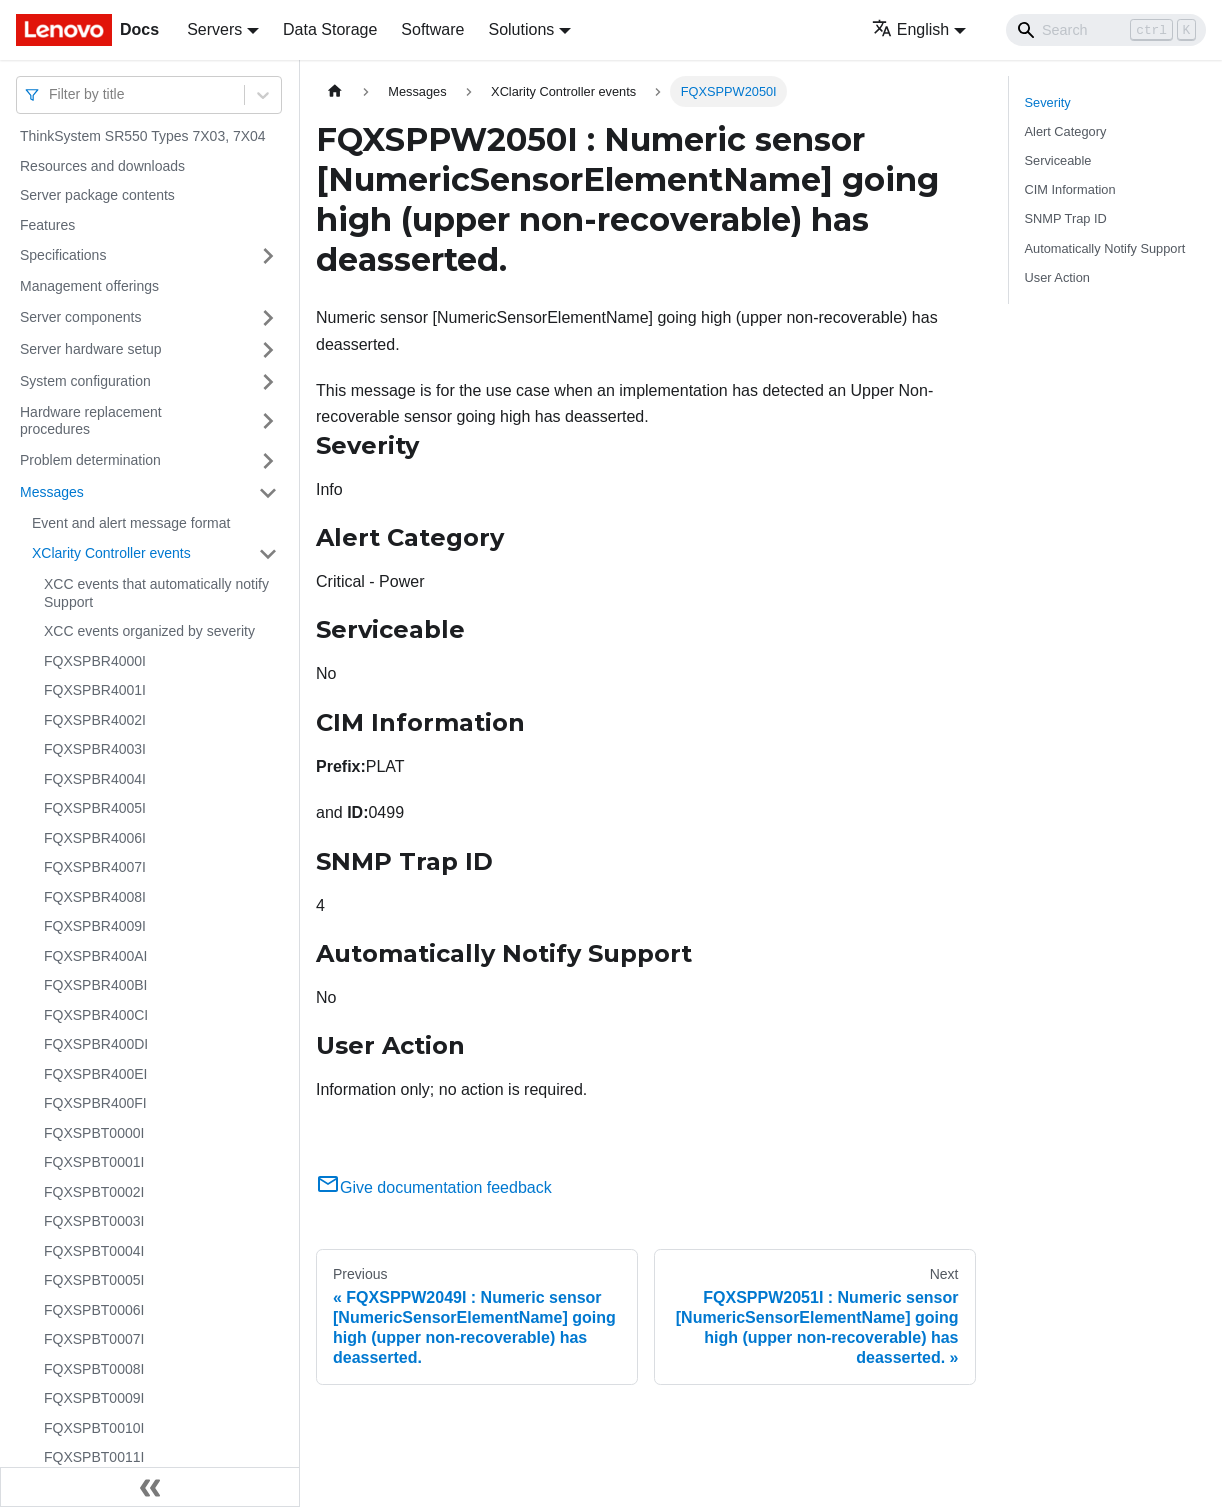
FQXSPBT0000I (94, 1133)
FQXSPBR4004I (95, 779)
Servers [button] (214, 29)
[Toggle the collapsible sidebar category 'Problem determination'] (268, 461)
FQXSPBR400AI (96, 956)
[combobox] (51, 94)
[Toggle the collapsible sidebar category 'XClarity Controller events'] (268, 554)
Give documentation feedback (434, 1187)
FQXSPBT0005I (94, 1280)
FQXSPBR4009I (95, 926)
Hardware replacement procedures (91, 421)
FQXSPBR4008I (95, 897)
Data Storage (330, 29)
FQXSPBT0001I (94, 1162)
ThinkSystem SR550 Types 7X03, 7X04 (143, 136)
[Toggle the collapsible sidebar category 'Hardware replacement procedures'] (268, 421)
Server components (80, 317)
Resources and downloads (102, 166)
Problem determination (90, 460)
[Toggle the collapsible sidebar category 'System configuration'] (268, 382)
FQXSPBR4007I (95, 867)
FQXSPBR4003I (95, 749)
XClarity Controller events (111, 553)
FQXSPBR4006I (95, 838)
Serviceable (1058, 160)
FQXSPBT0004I (94, 1251)
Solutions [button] (521, 29)
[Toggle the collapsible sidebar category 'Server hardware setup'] (268, 350)
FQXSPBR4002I (95, 720)
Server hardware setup (91, 349)
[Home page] (335, 91)
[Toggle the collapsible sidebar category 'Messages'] (268, 493)
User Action (1057, 277)
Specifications (63, 255)
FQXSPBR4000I (95, 661)
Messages (52, 492)
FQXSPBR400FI (95, 1103)
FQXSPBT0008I (94, 1369)
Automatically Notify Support (1105, 248)
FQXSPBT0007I (94, 1339)
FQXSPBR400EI (96, 1074)
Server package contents (97, 195)
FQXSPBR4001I (95, 690)
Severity (1048, 102)
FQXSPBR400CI (96, 1015)
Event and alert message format (131, 523)
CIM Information (1070, 189)
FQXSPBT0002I (94, 1192)
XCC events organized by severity (149, 631)
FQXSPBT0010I (94, 1428)
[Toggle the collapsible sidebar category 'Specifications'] (268, 256)
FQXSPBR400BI (96, 985)
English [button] (910, 29)
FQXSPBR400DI (96, 1044)
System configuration (85, 381)
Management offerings (89, 286)
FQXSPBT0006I (94, 1310)
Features (47, 225)
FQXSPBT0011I (94, 1457)
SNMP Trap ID (1066, 218)
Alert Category (1066, 131)
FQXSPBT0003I (94, 1221)
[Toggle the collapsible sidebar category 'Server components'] (268, 318)
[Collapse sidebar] (150, 1487)
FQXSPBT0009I (94, 1398)
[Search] (1106, 30)
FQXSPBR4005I (95, 808)
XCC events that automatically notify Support (156, 593)
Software (432, 29)
